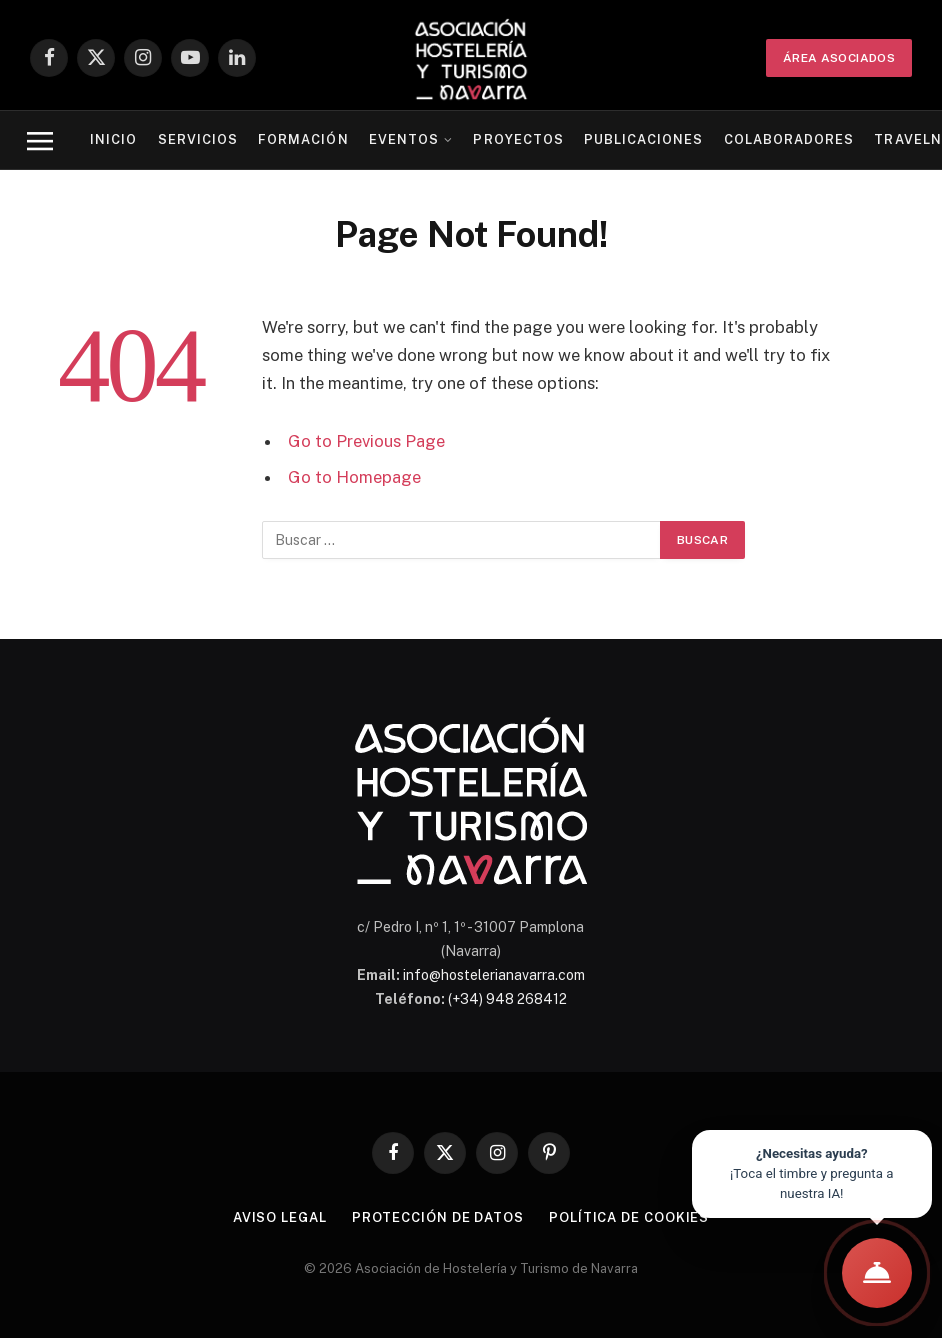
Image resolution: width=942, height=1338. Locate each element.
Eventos (404, 139)
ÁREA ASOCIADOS (839, 58)
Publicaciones (643, 139)
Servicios (198, 139)
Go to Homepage (354, 477)
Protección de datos (438, 1217)
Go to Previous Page (366, 441)
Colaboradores (789, 139)
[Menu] (40, 140)
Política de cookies (629, 1217)
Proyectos (518, 139)
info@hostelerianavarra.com (494, 975)
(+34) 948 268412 (507, 999)
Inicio (113, 139)
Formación (303, 139)
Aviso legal (280, 1217)
